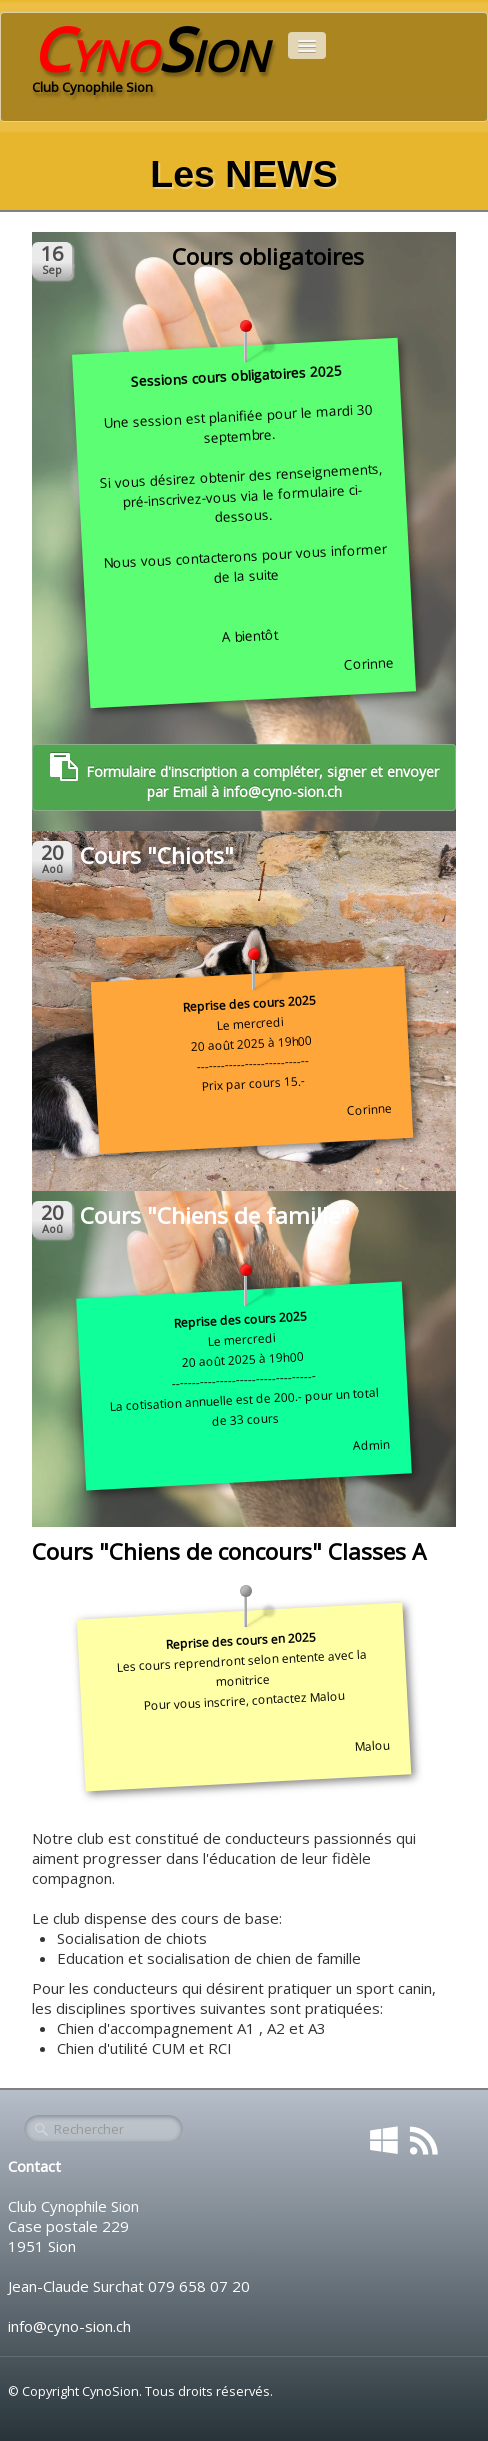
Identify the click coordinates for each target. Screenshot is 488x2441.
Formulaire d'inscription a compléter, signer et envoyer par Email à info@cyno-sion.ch (244, 777)
